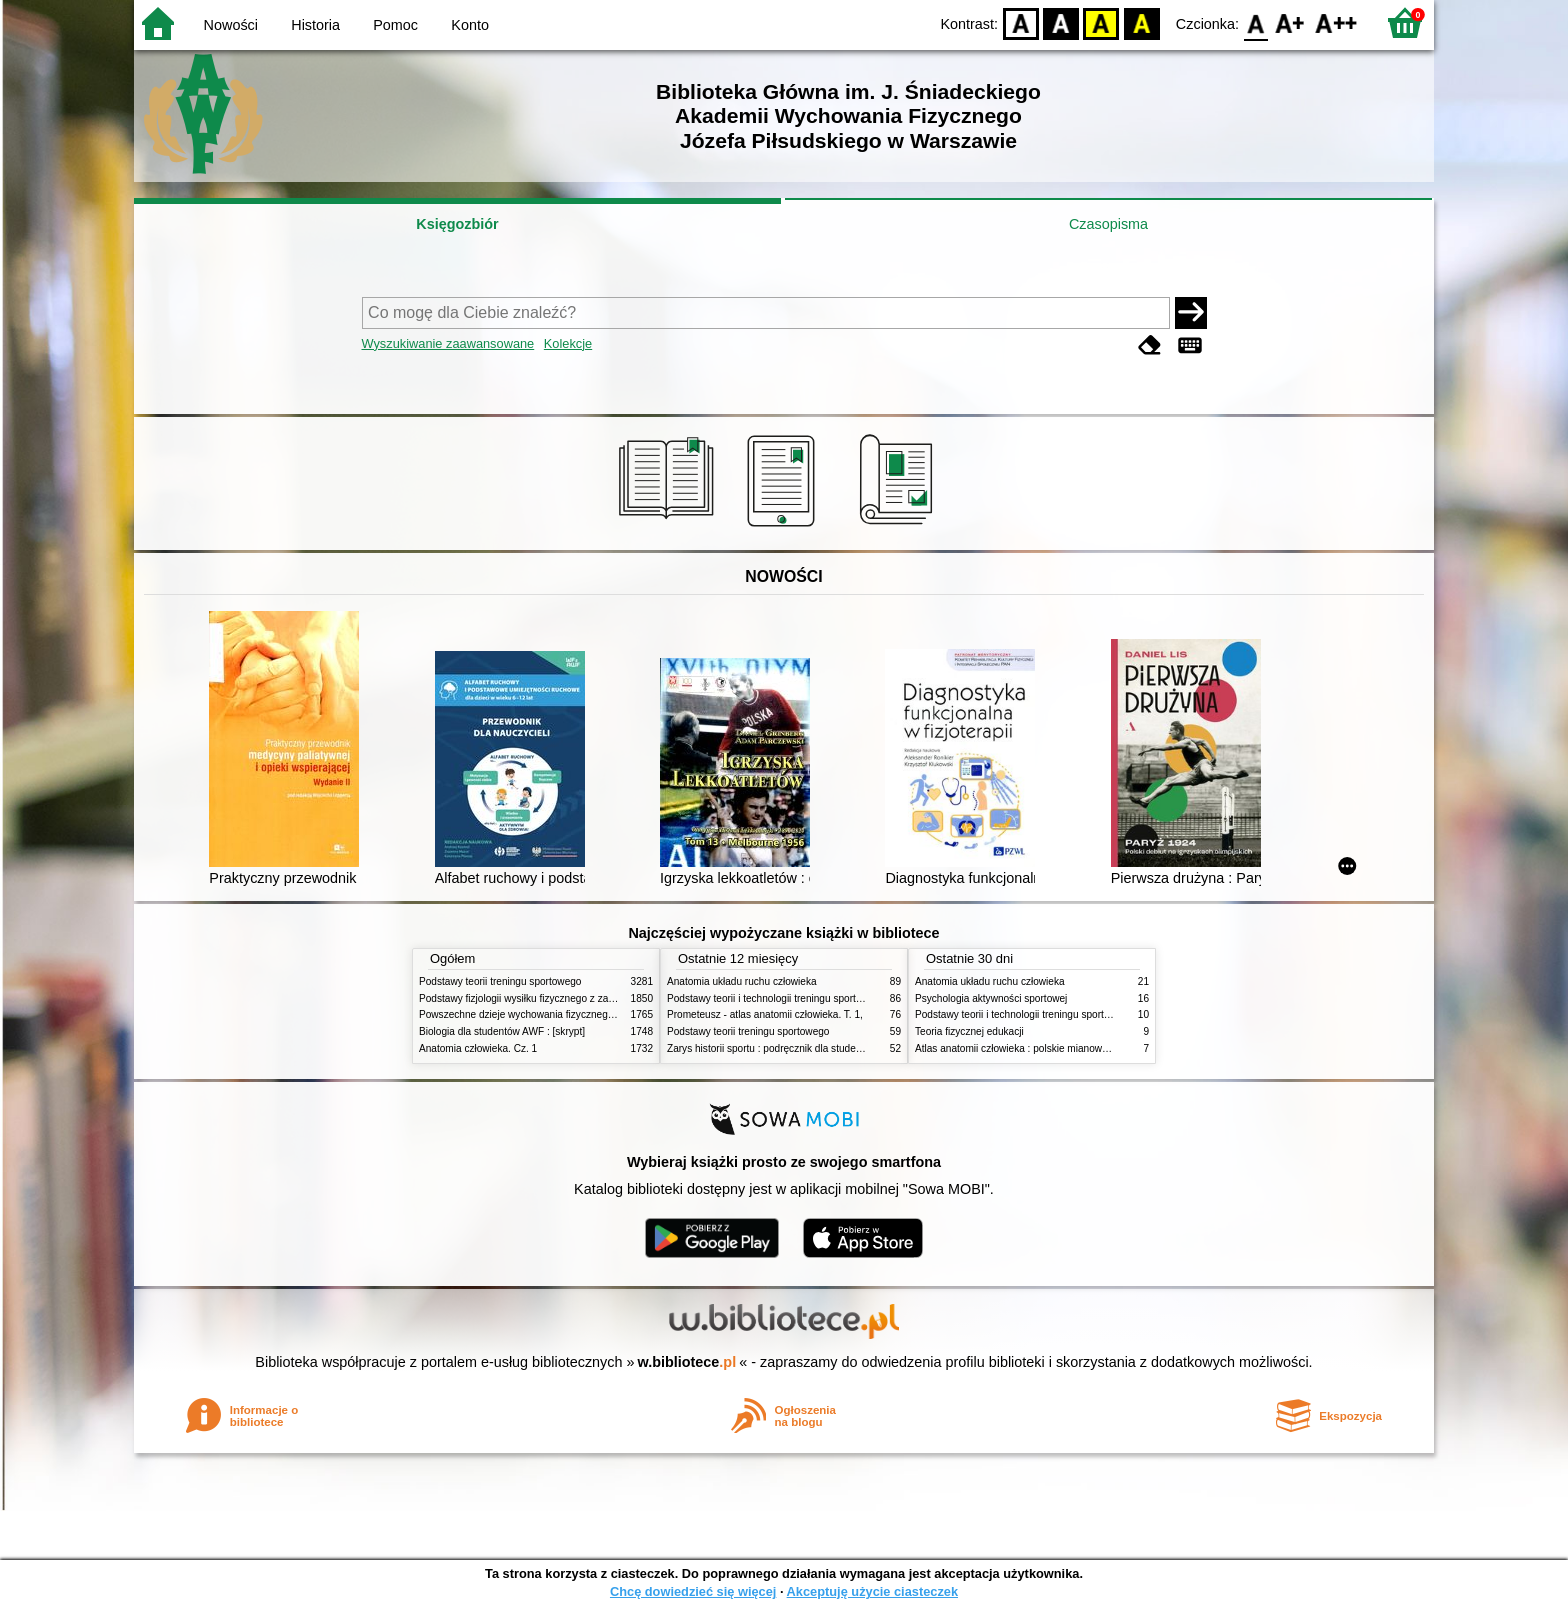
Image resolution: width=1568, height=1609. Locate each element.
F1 (1290, 22)
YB (1101, 22)
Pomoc (395, 25)
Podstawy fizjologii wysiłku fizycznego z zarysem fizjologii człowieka (570, 998)
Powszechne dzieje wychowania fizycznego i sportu (534, 1014)
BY (1141, 22)
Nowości (231, 25)
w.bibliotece (687, 1362)
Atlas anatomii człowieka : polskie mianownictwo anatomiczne (1053, 1048)
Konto (470, 25)
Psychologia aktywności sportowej (991, 998)
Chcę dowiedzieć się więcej (693, 1591)
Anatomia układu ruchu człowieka (742, 981)
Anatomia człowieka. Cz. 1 (478, 1048)
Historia (315, 25)
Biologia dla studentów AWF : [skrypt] (502, 1031)
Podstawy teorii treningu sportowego (500, 981)
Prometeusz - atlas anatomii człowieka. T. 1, (765, 1014)
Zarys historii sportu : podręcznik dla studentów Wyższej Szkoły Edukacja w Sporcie (854, 1048)
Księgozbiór (457, 224)
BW (1061, 22)
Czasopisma (1108, 224)
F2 (1336, 22)
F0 (1255, 22)
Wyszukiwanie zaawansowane (448, 343)
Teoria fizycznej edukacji (969, 1031)
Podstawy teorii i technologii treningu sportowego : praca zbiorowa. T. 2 (825, 998)
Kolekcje (568, 343)
